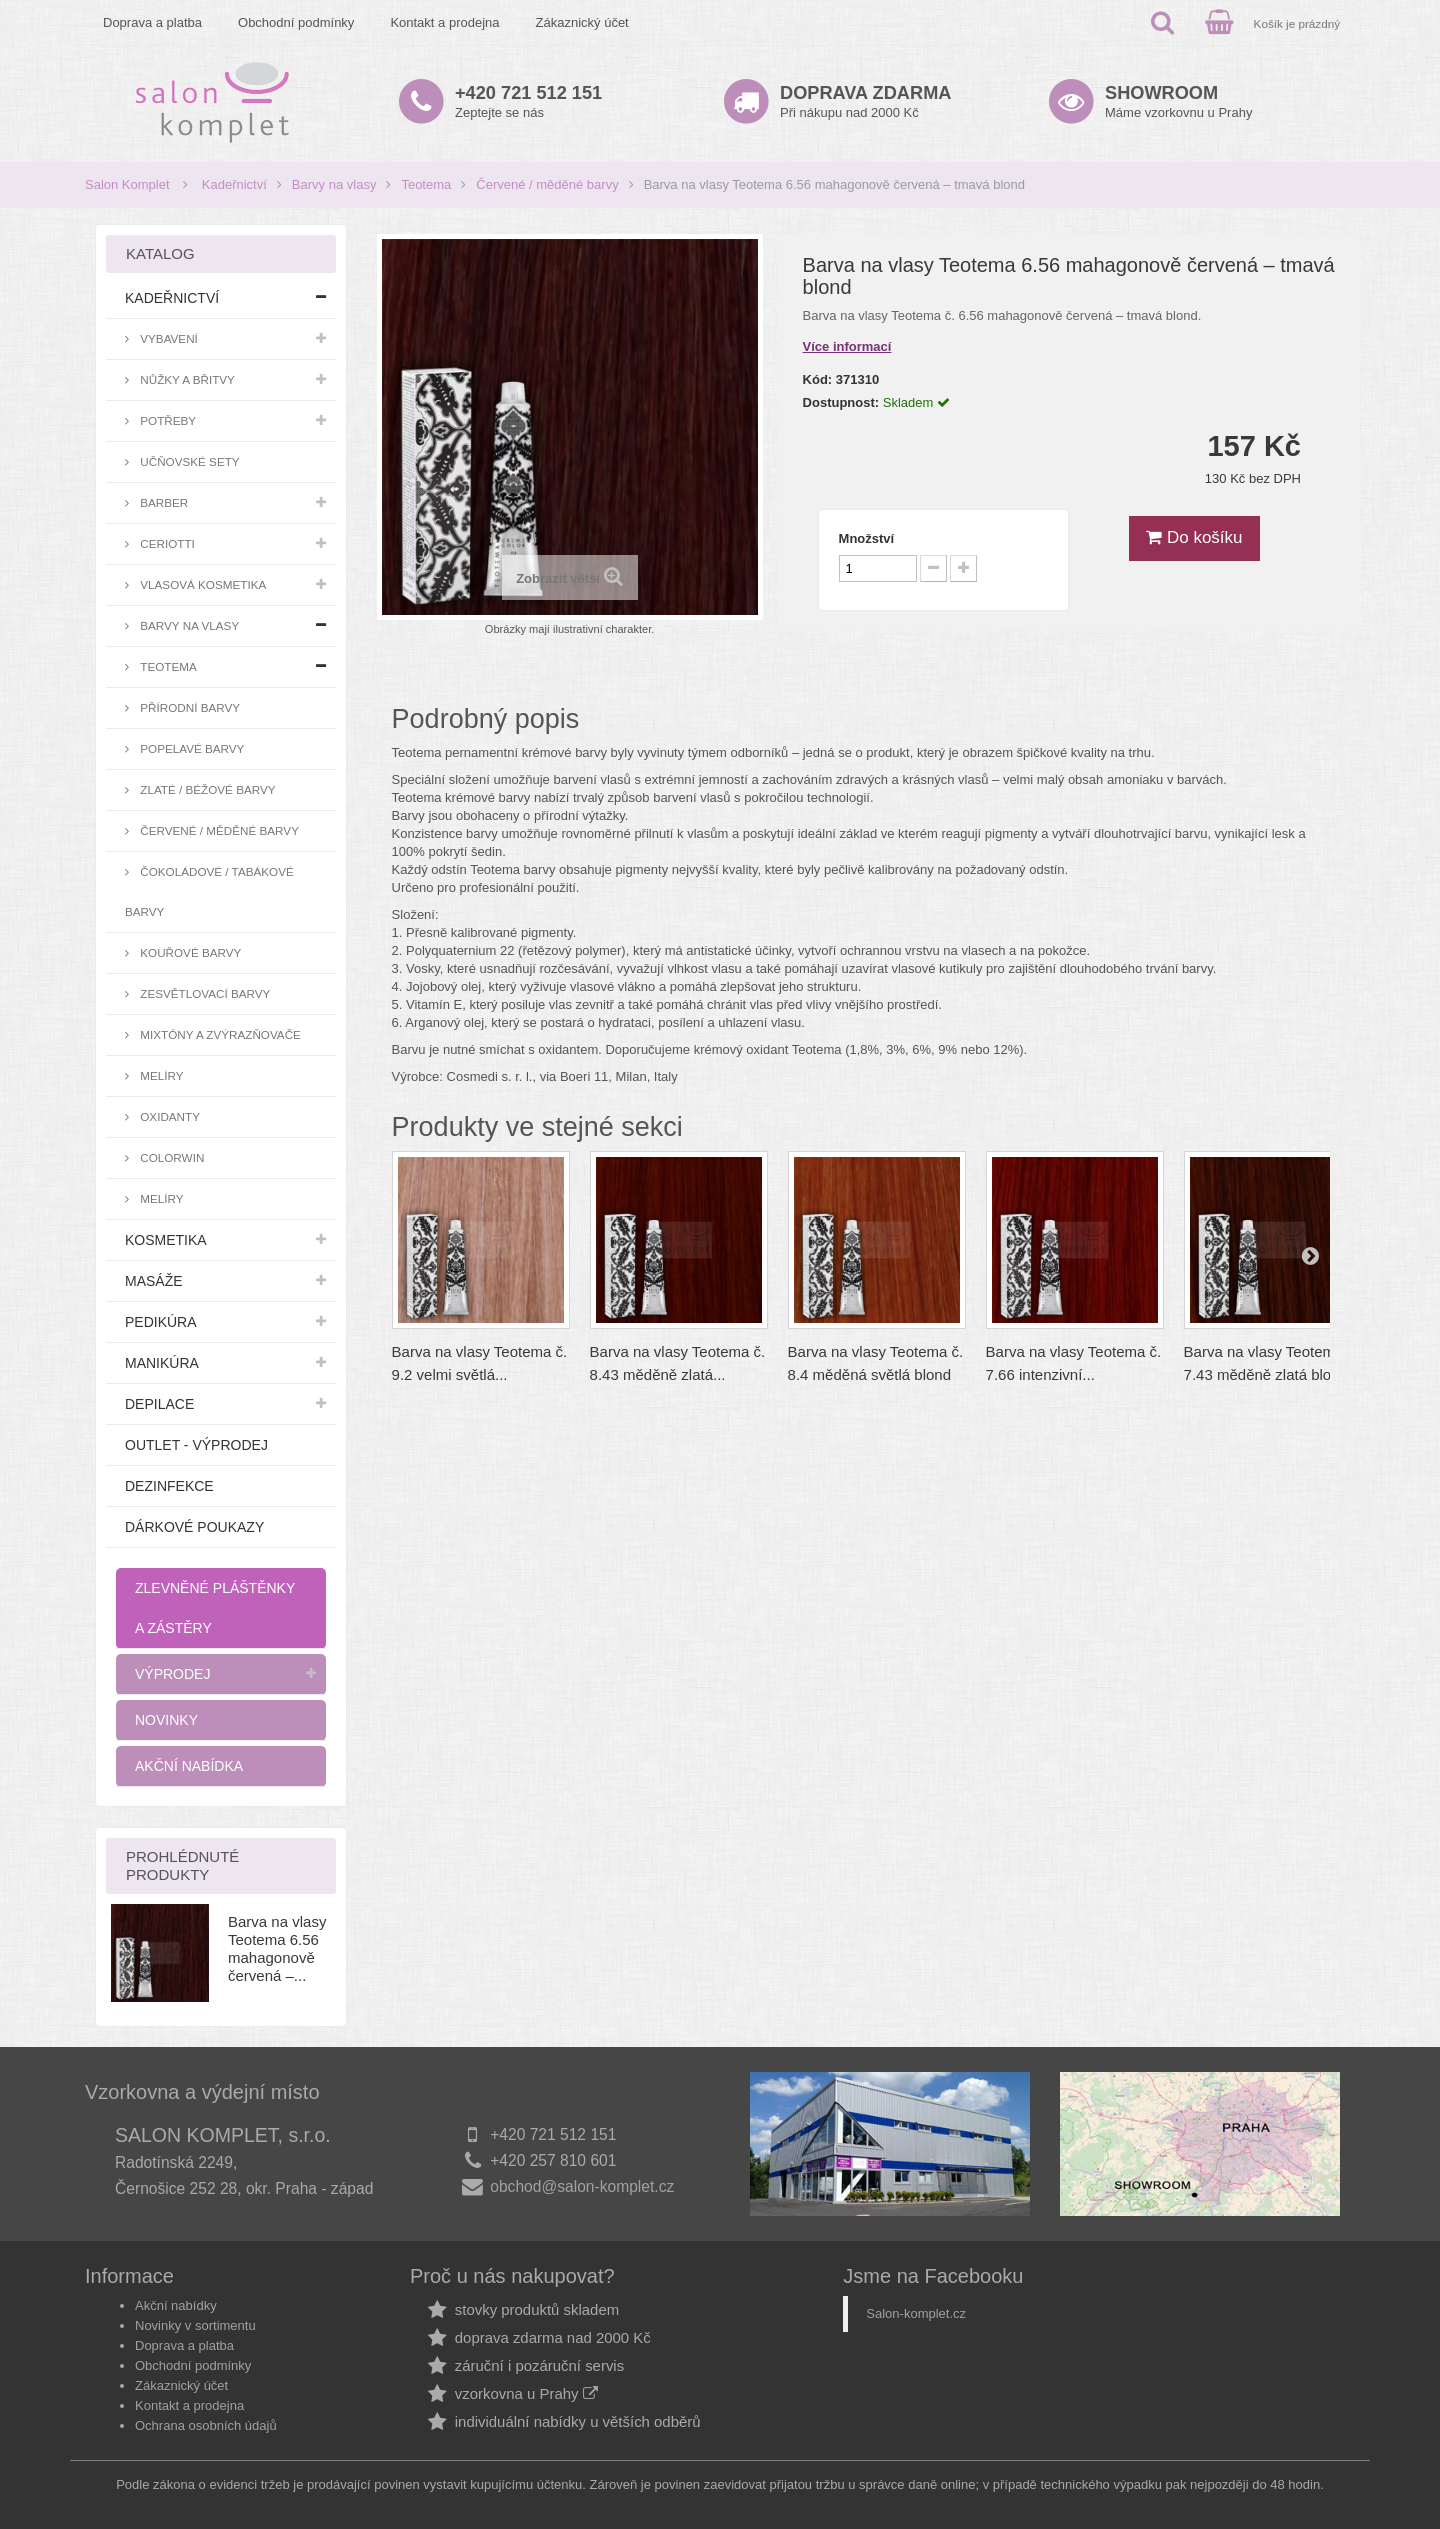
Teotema (426, 184)
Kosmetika (166, 1240)
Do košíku (1194, 537)
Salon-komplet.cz (916, 2313)
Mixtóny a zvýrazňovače (219, 1034)
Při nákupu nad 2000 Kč (865, 101)
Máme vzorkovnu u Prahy (1178, 101)
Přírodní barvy (188, 707)
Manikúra (162, 1363)
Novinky (166, 1720)
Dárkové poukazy (194, 1527)
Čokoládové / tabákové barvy (209, 891)
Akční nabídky (176, 2305)
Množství (867, 538)
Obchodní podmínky (296, 22)
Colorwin (170, 1157)
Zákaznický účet (582, 22)
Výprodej (172, 1674)
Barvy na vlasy (334, 184)
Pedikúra (161, 1322)
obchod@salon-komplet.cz (582, 2186)
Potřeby (166, 420)
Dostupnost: (841, 402)
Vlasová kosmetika (201, 584)
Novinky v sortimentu (195, 2325)
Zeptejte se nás (528, 101)
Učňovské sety (188, 461)
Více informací (847, 346)
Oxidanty (168, 1116)
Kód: (818, 379)
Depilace (159, 1404)
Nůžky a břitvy (186, 379)
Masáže (154, 1281)
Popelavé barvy (190, 748)
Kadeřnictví (234, 184)
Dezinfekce (169, 1486)
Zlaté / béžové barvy (206, 789)
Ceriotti (166, 543)
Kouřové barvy (189, 952)
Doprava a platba (152, 22)
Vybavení (167, 338)
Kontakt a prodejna (444, 22)
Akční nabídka (189, 1766)
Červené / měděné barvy (547, 184)
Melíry (160, 1075)
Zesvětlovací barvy (203, 993)
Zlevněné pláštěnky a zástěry (215, 1608)
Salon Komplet (127, 184)
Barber (162, 502)
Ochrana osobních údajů (206, 2425)
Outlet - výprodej (196, 1445)
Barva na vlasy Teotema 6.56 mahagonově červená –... (277, 1948)
